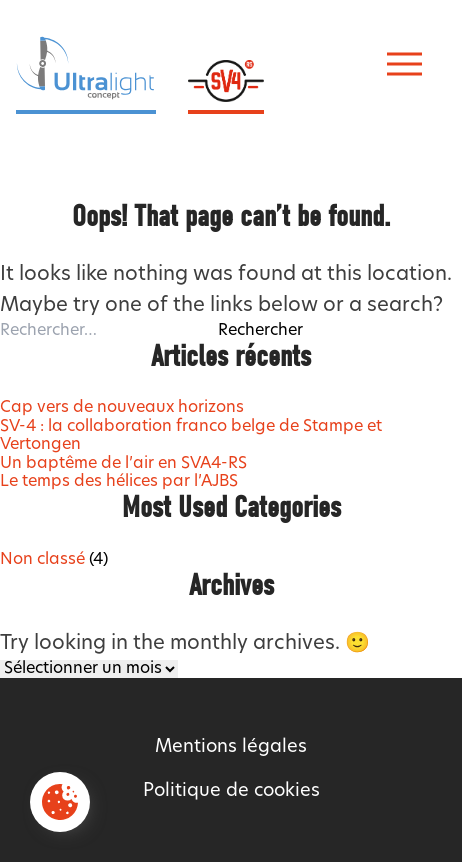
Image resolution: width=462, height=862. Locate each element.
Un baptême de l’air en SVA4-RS (123, 464)
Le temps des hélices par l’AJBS (119, 482)
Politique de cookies (231, 791)
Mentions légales (231, 747)
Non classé (42, 560)
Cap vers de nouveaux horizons (122, 408)
